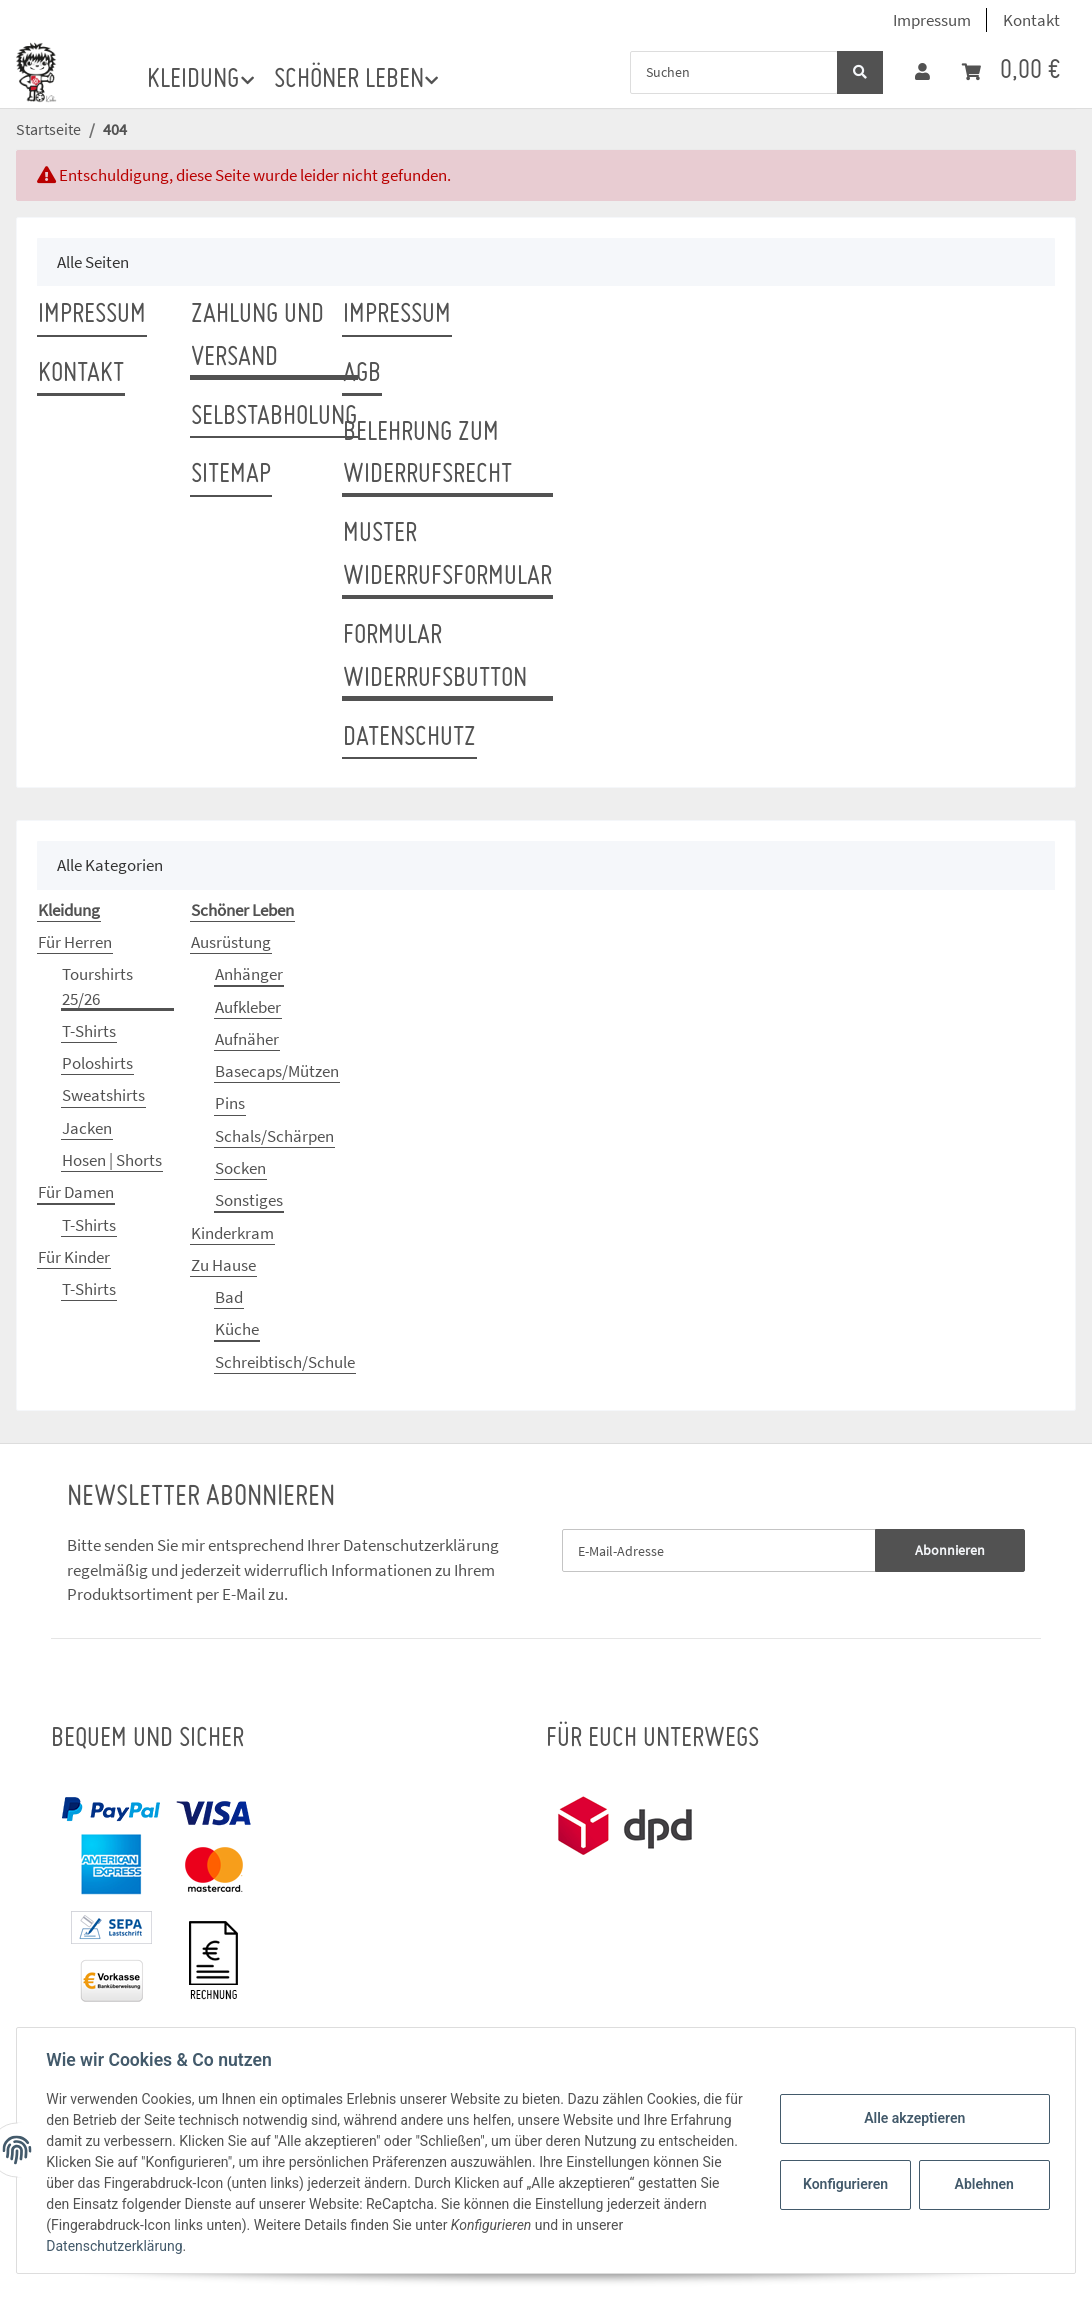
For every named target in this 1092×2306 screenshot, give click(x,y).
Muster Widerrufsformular (447, 555)
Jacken (87, 1128)
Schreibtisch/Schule (285, 1362)
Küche (237, 1329)
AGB (362, 374)
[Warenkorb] (1011, 71)
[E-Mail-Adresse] (719, 1550)
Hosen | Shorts (112, 1160)
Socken (240, 1168)
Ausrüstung (231, 942)
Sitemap (231, 475)
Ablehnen (981, 2184)
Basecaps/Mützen (277, 1071)
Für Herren (75, 942)
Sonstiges (249, 1200)
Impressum (932, 20)
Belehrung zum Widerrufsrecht (427, 454)
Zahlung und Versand (257, 336)
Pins (230, 1103)
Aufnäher (247, 1039)
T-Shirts (89, 1031)
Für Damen (76, 1192)
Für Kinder (74, 1257)
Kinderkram (232, 1233)
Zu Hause (223, 1265)
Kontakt (1031, 20)
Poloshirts (97, 1063)
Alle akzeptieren (911, 2118)
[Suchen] (734, 72)
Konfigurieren (844, 2184)
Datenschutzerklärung (421, 1545)
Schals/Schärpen (274, 1136)
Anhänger (249, 974)
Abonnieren (950, 1550)
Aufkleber (248, 1007)
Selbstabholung (274, 417)
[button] (922, 72)
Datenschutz (409, 738)
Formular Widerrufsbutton (435, 657)
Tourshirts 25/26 (97, 986)
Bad (229, 1297)
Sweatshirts (103, 1095)
